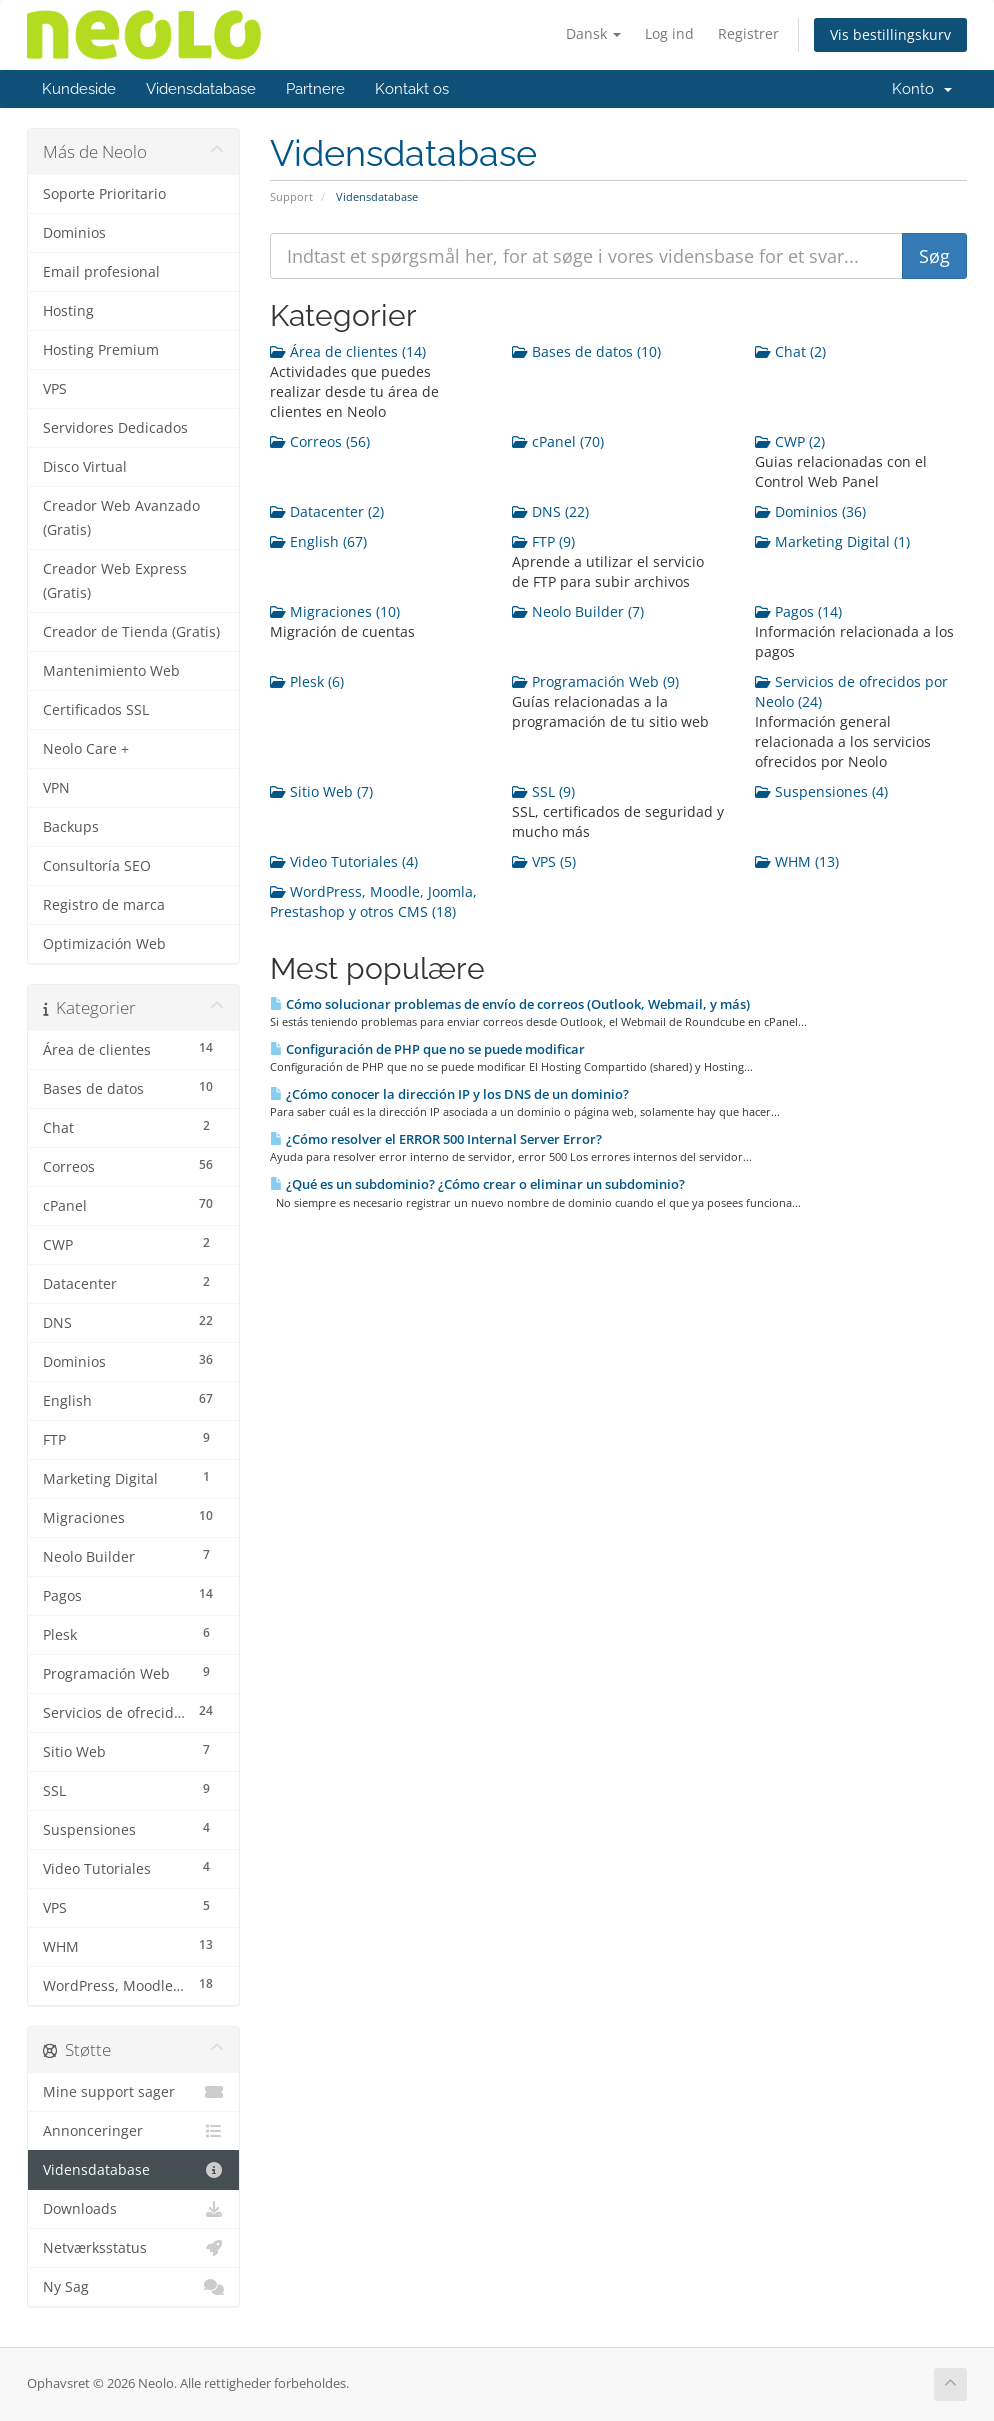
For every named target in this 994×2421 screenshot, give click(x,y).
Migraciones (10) (335, 611)
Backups (71, 827)
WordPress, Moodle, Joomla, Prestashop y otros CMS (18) (373, 901)
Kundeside (79, 89)
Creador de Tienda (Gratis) (131, 632)
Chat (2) (790, 351)
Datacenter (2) (327, 511)
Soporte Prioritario (104, 194)
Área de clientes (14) (348, 351)
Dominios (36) (810, 511)
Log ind (669, 33)
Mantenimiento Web (111, 671)
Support (291, 196)
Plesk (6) (307, 681)
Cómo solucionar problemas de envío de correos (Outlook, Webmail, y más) (510, 1004)
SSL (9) (543, 791)
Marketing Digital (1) (832, 541)
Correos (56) (320, 441)
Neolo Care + (86, 749)
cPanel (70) (558, 441)
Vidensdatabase (201, 89)
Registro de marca (104, 905)
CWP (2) (790, 441)
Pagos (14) (798, 611)
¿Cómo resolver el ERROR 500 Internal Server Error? (436, 1139)
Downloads (133, 2209)
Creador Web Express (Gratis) (115, 581)
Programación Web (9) (595, 681)
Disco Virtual (85, 467)
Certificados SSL (96, 710)
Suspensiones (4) (821, 791)
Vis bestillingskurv (890, 34)
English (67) (318, 541)
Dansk (593, 33)
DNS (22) (550, 511)
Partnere (315, 89)
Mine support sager (133, 2092)
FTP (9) (543, 541)
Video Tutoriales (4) (344, 861)
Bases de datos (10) (586, 351)
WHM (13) (797, 861)
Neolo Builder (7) (578, 611)
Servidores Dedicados (115, 428)
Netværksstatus (133, 2248)
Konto (922, 89)
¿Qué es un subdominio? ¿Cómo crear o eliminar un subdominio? (477, 1184)
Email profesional (101, 272)
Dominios (74, 233)
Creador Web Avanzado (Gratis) (121, 518)
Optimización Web (104, 944)
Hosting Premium (101, 350)
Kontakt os (412, 89)
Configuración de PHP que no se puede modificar (427, 1049)
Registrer (748, 33)
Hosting (68, 311)
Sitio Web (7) (321, 791)
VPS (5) (544, 861)
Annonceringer (133, 2131)
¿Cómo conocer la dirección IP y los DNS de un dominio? (449, 1094)
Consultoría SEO (97, 866)
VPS (55, 389)
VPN (56, 788)
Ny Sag (133, 2287)
